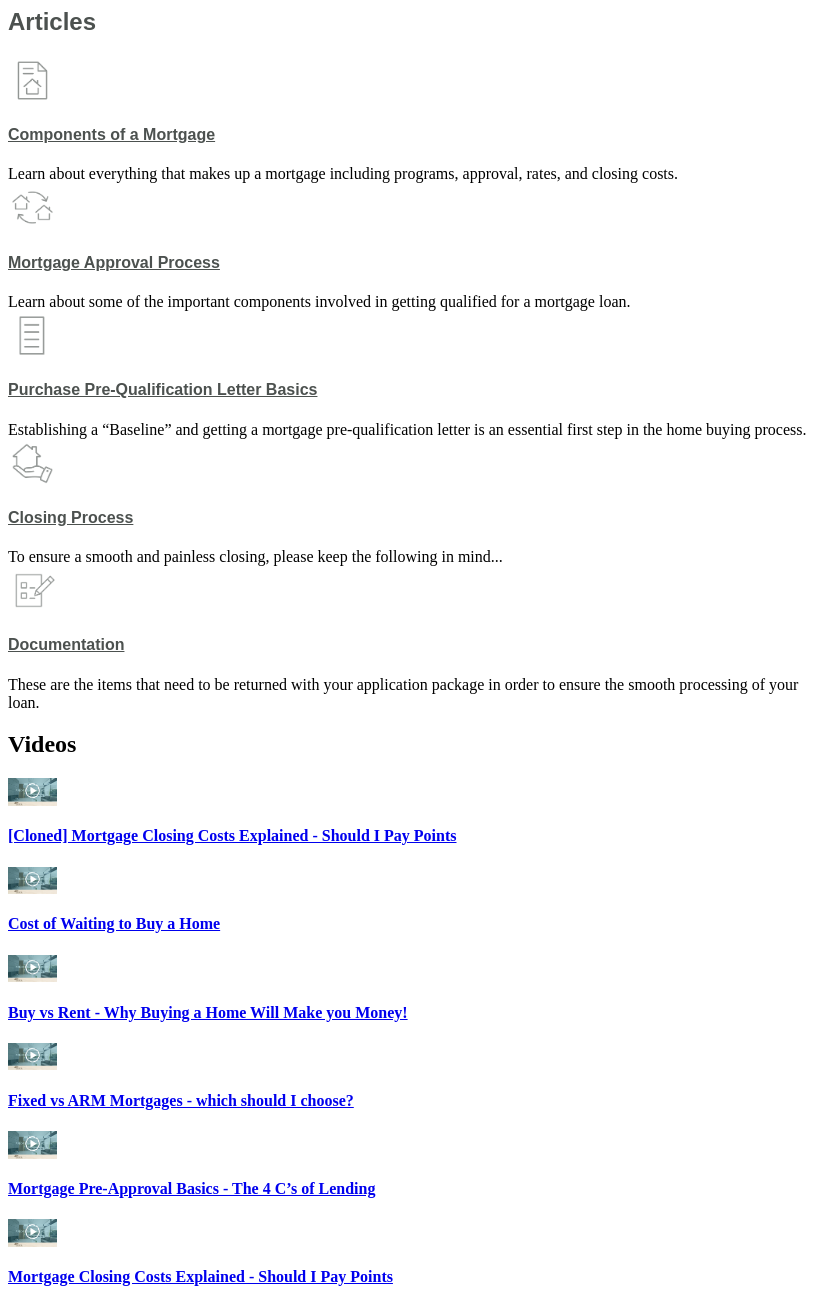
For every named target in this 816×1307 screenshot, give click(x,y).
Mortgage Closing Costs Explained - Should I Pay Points (200, 1276)
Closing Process (70, 517)
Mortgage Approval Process (114, 262)
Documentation (66, 644)
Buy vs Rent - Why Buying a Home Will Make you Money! (208, 1012)
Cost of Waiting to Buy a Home (114, 923)
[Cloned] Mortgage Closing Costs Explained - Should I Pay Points (232, 835)
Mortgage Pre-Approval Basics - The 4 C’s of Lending (191, 1188)
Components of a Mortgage (111, 134)
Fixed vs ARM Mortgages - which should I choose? (181, 1100)
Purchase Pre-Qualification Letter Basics (162, 389)
